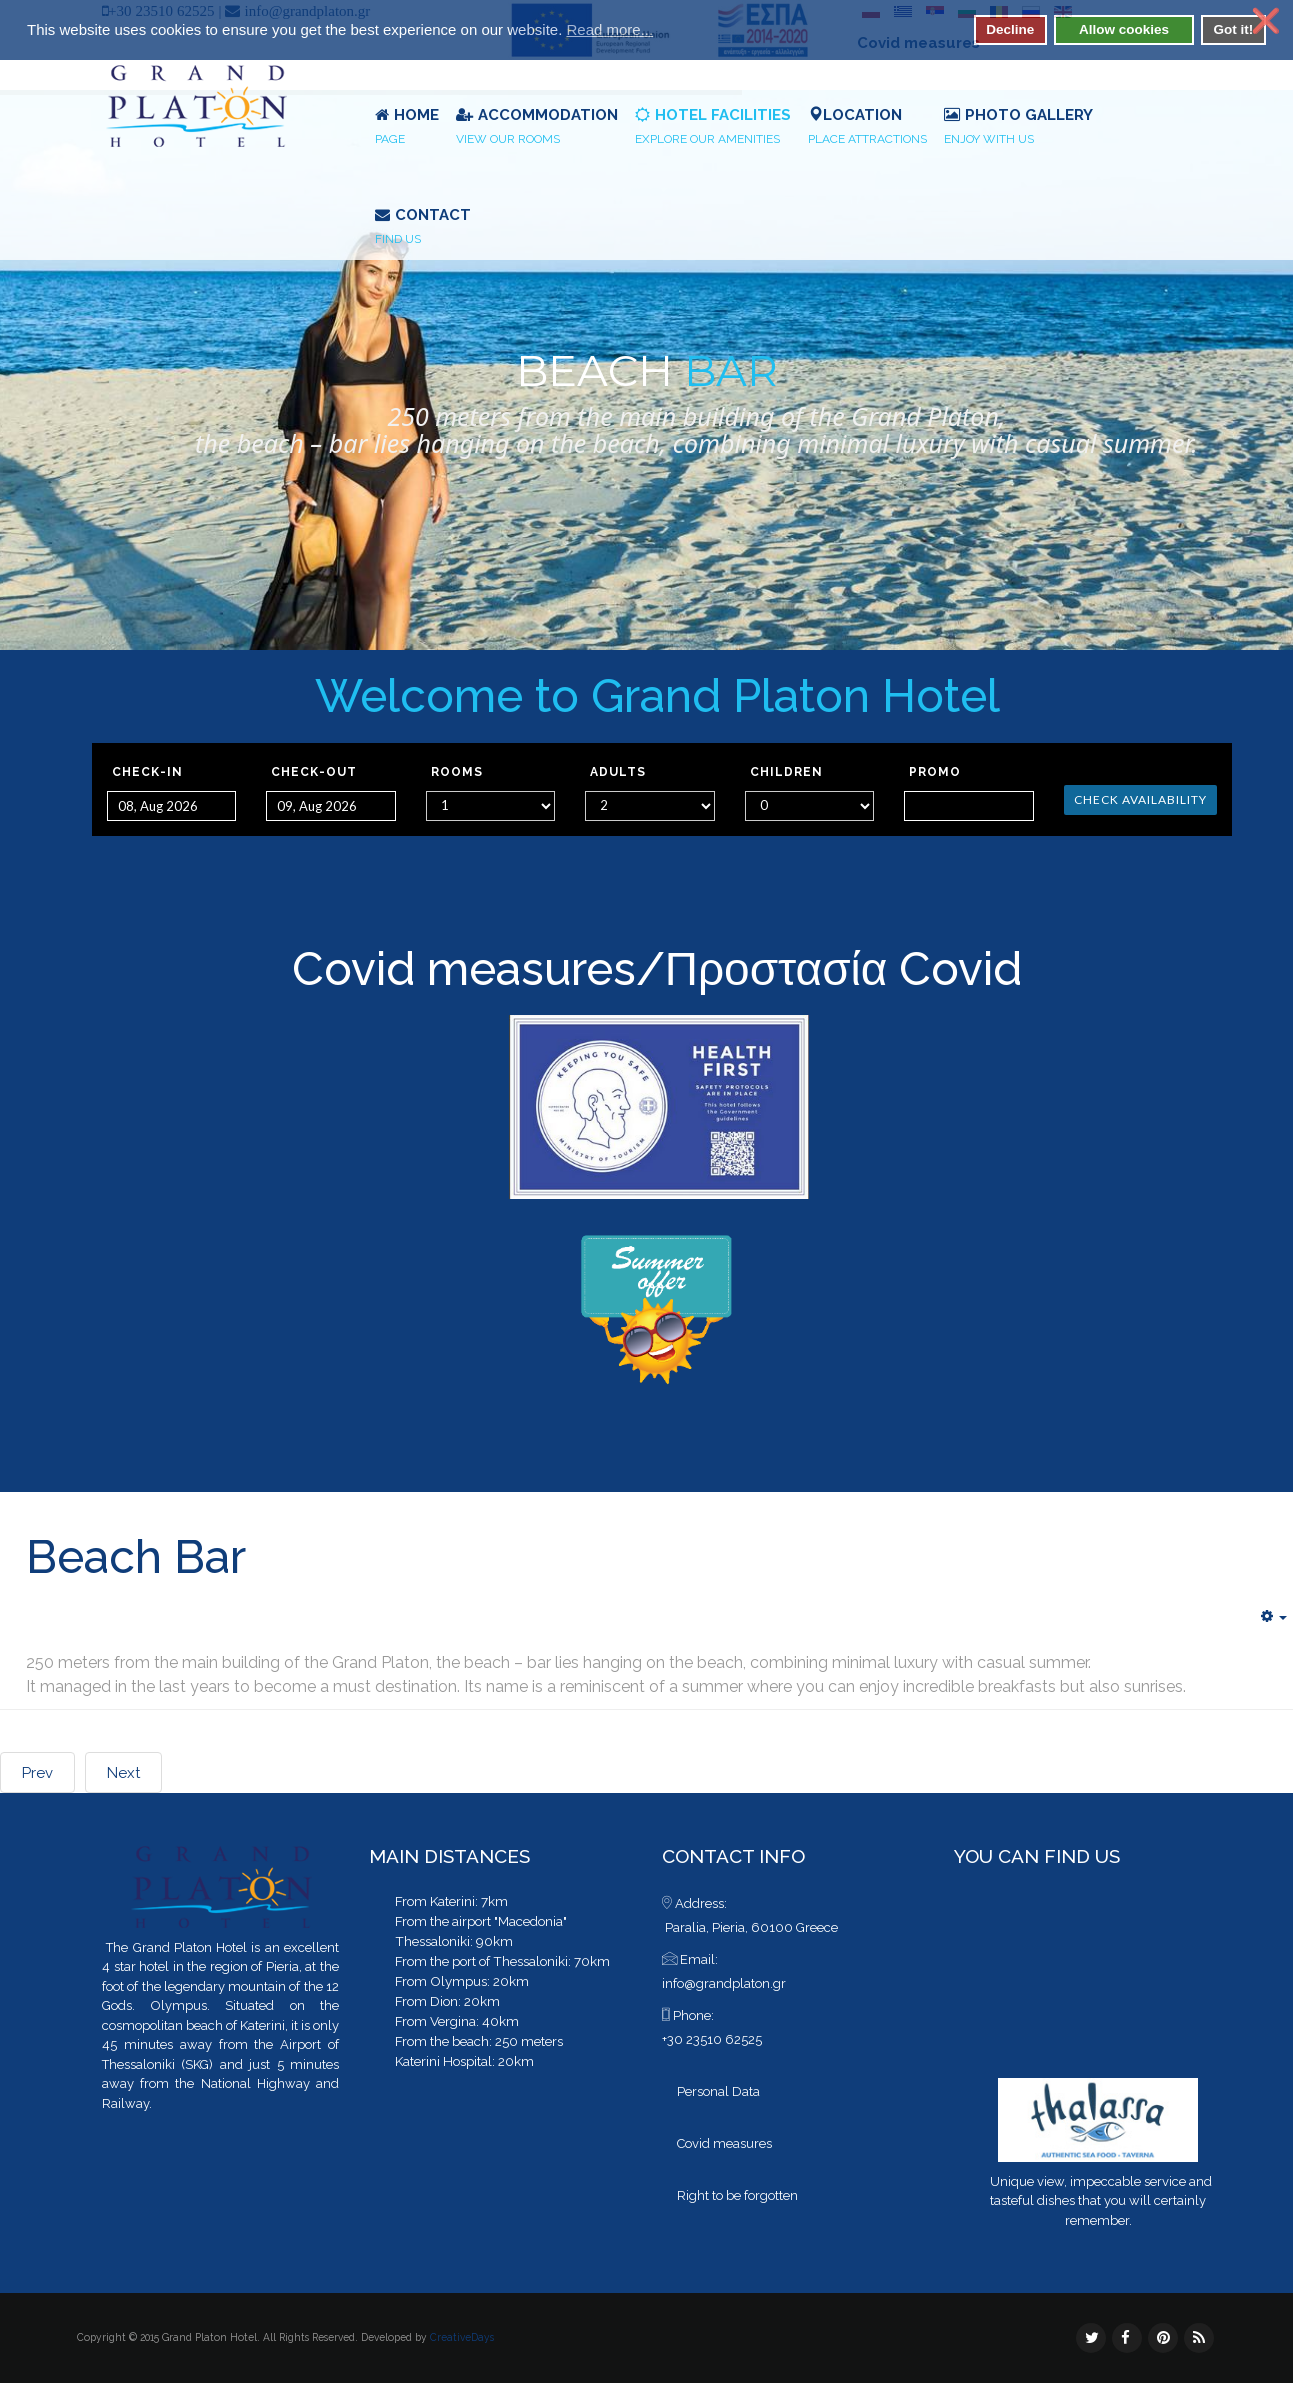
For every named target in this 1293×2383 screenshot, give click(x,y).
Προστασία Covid (844, 969)
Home (407, 128)
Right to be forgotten (737, 2195)
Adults (618, 772)
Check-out (314, 772)
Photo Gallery (1018, 128)
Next (123, 1773)
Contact (423, 228)
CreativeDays (462, 2337)
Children (786, 772)
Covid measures (464, 969)
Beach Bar (136, 1557)
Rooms (457, 772)
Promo (935, 772)
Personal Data (718, 2091)
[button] (665, 32)
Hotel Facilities (713, 128)
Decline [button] (1010, 29)
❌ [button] (1266, 21)
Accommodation (537, 128)
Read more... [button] (609, 29)
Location (867, 128)
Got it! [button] (1233, 29)
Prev (37, 1773)
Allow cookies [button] (1124, 29)
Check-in (147, 772)
